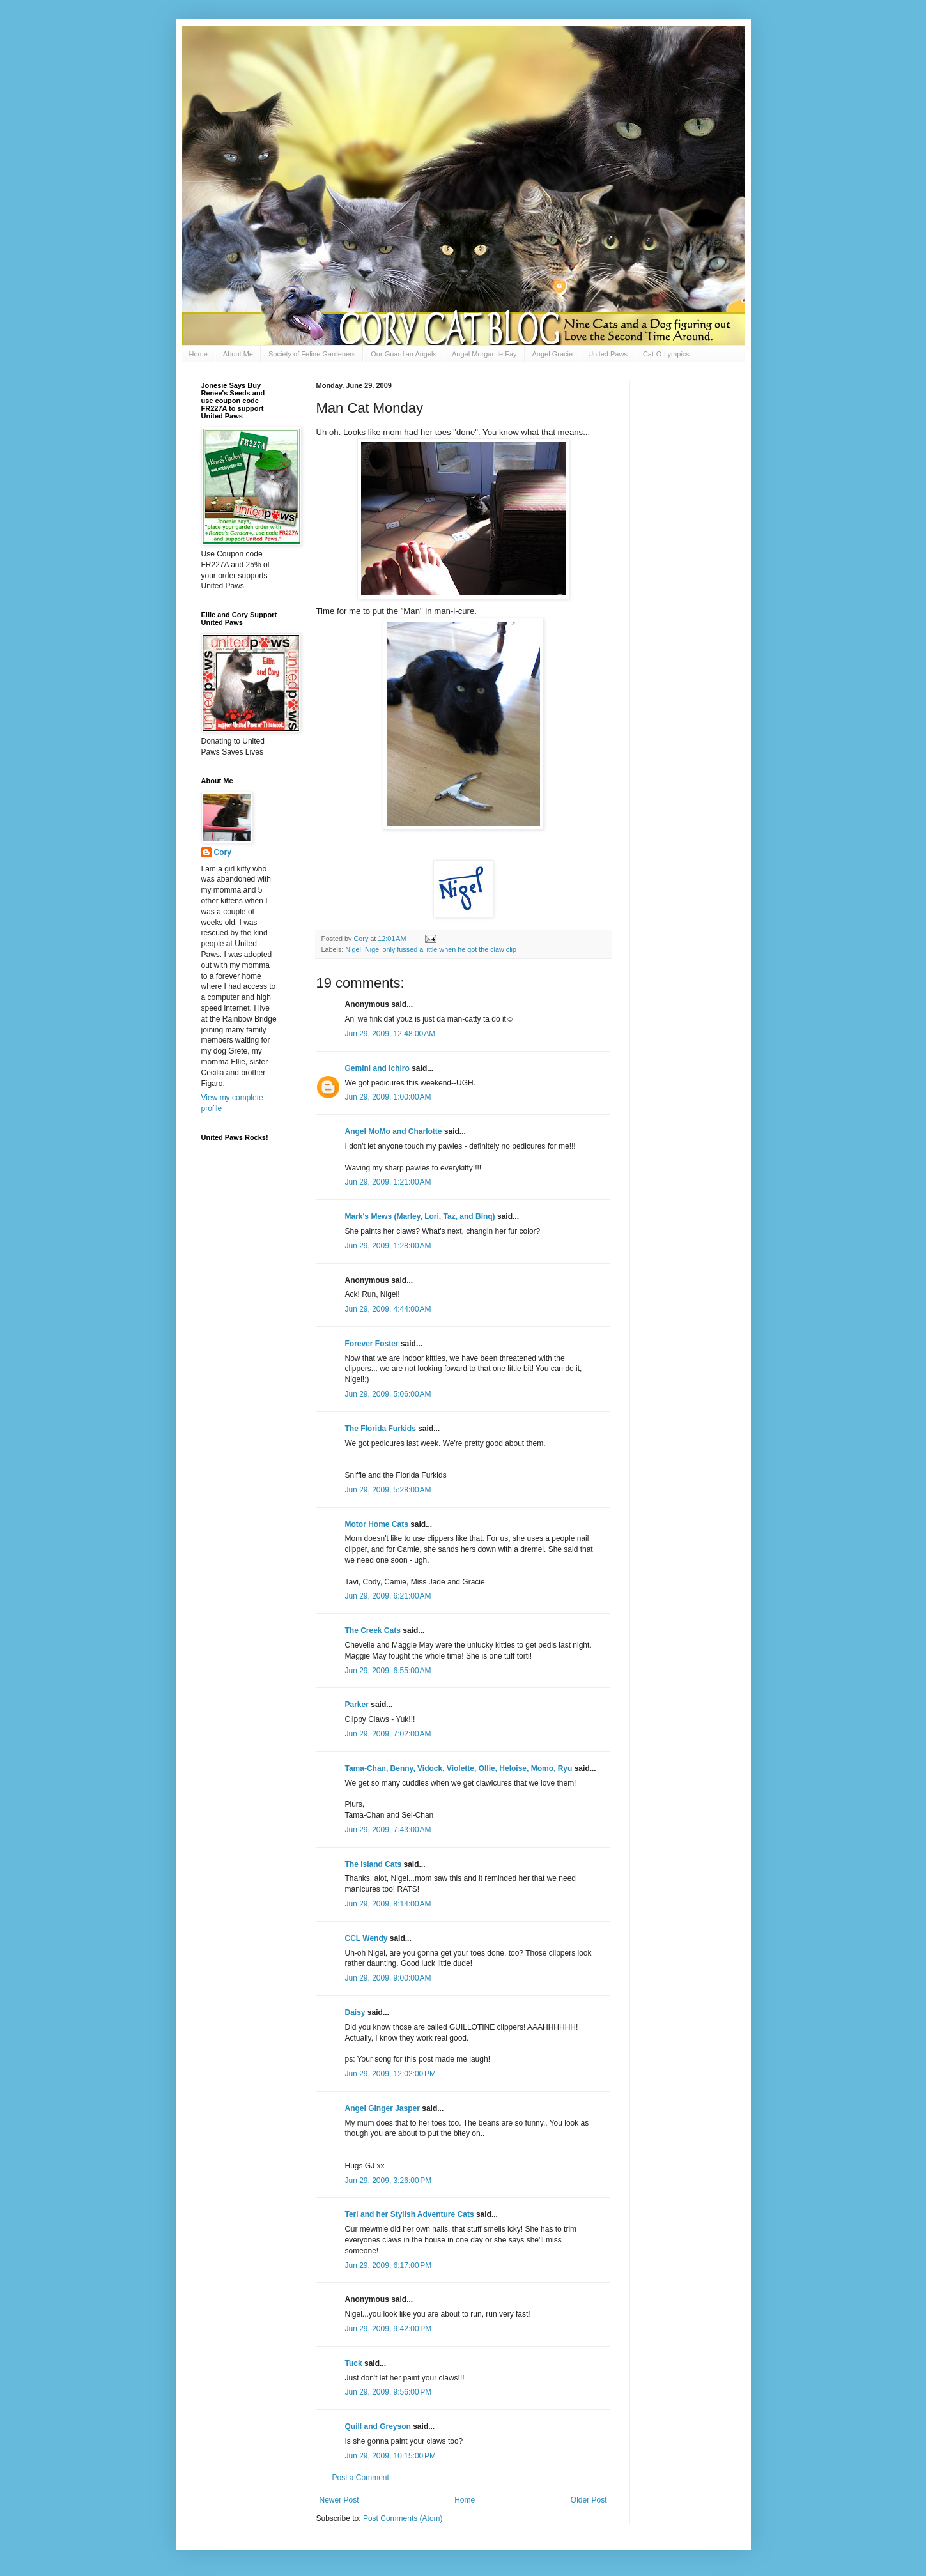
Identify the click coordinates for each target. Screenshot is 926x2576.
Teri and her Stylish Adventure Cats (410, 2214)
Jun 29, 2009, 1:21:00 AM (388, 1181)
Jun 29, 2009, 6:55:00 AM (388, 1670)
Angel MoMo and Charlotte (393, 1131)
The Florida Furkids (380, 1428)
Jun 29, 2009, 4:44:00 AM (388, 1309)
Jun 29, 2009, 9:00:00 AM (388, 1978)
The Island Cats (373, 1864)
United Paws (608, 354)
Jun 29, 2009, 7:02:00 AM (388, 1733)
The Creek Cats (373, 1630)
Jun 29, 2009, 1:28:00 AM (388, 1245)
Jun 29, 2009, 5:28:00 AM (388, 1489)
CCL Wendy (366, 1938)
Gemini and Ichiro (377, 1068)
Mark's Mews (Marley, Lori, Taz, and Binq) (420, 1216)
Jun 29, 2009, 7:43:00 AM (388, 1829)
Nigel (353, 949)
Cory (222, 852)
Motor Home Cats (376, 1524)
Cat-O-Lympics (666, 354)
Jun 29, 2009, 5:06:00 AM (388, 1394)
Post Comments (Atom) (403, 2518)
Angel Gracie (552, 354)
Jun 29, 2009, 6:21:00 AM (388, 1595)
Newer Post (339, 2500)
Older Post (589, 2500)
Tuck (353, 2363)
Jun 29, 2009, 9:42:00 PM (388, 2328)
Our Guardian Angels (403, 354)
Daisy (355, 2012)
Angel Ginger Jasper (382, 2108)
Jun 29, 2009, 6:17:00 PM (388, 2265)
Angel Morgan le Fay (484, 354)
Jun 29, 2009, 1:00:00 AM (388, 1096)
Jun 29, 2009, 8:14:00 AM (388, 1903)
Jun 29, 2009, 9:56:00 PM (388, 2392)
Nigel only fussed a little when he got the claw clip (440, 949)
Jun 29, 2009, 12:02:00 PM (390, 2073)
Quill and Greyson (378, 2426)
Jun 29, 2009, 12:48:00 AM (390, 1033)
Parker (357, 1704)
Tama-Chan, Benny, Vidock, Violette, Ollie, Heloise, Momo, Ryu (459, 1768)
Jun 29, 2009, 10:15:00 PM (390, 2455)
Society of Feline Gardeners (311, 354)
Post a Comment (360, 2477)
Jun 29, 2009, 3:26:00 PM (388, 2180)
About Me (238, 354)
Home (198, 354)
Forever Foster (372, 1343)
